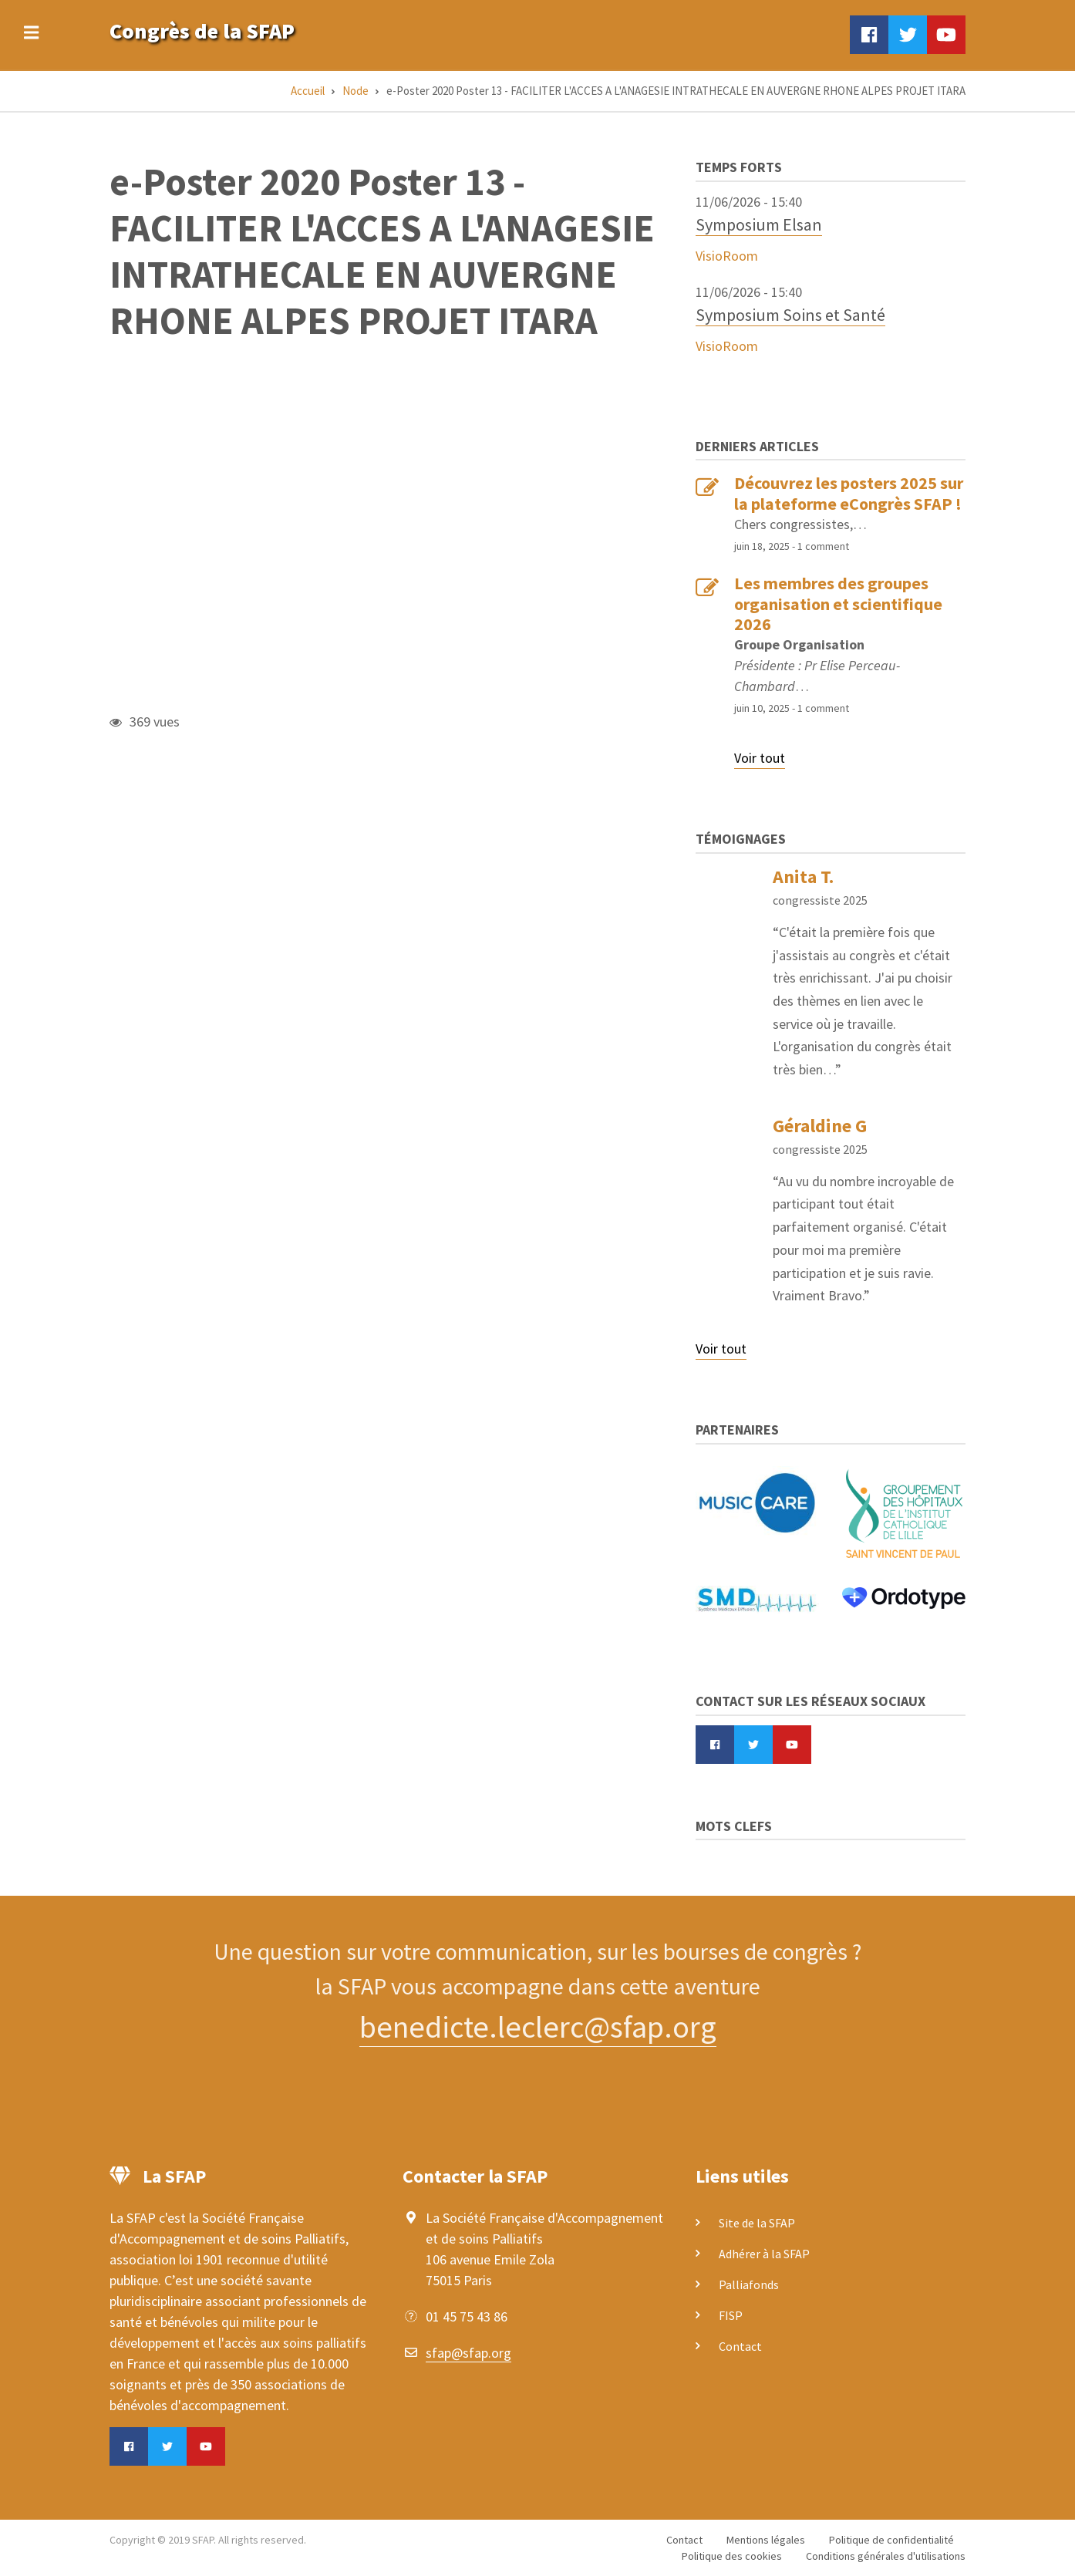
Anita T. (803, 876)
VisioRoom (727, 256)
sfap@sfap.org (468, 2353)
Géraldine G (820, 1126)
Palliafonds (749, 2284)
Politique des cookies (732, 2556)
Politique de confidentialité (891, 2540)
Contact (740, 2346)
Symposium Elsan (759, 224)
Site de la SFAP (757, 2222)
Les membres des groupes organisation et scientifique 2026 (838, 603)
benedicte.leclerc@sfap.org (537, 2027)
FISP (731, 2315)
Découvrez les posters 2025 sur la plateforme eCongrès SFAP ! (848, 493)
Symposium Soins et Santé (790, 314)
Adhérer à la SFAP (764, 2253)
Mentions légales (765, 2540)
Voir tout (759, 758)
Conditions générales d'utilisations (885, 2556)
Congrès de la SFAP (202, 31)
